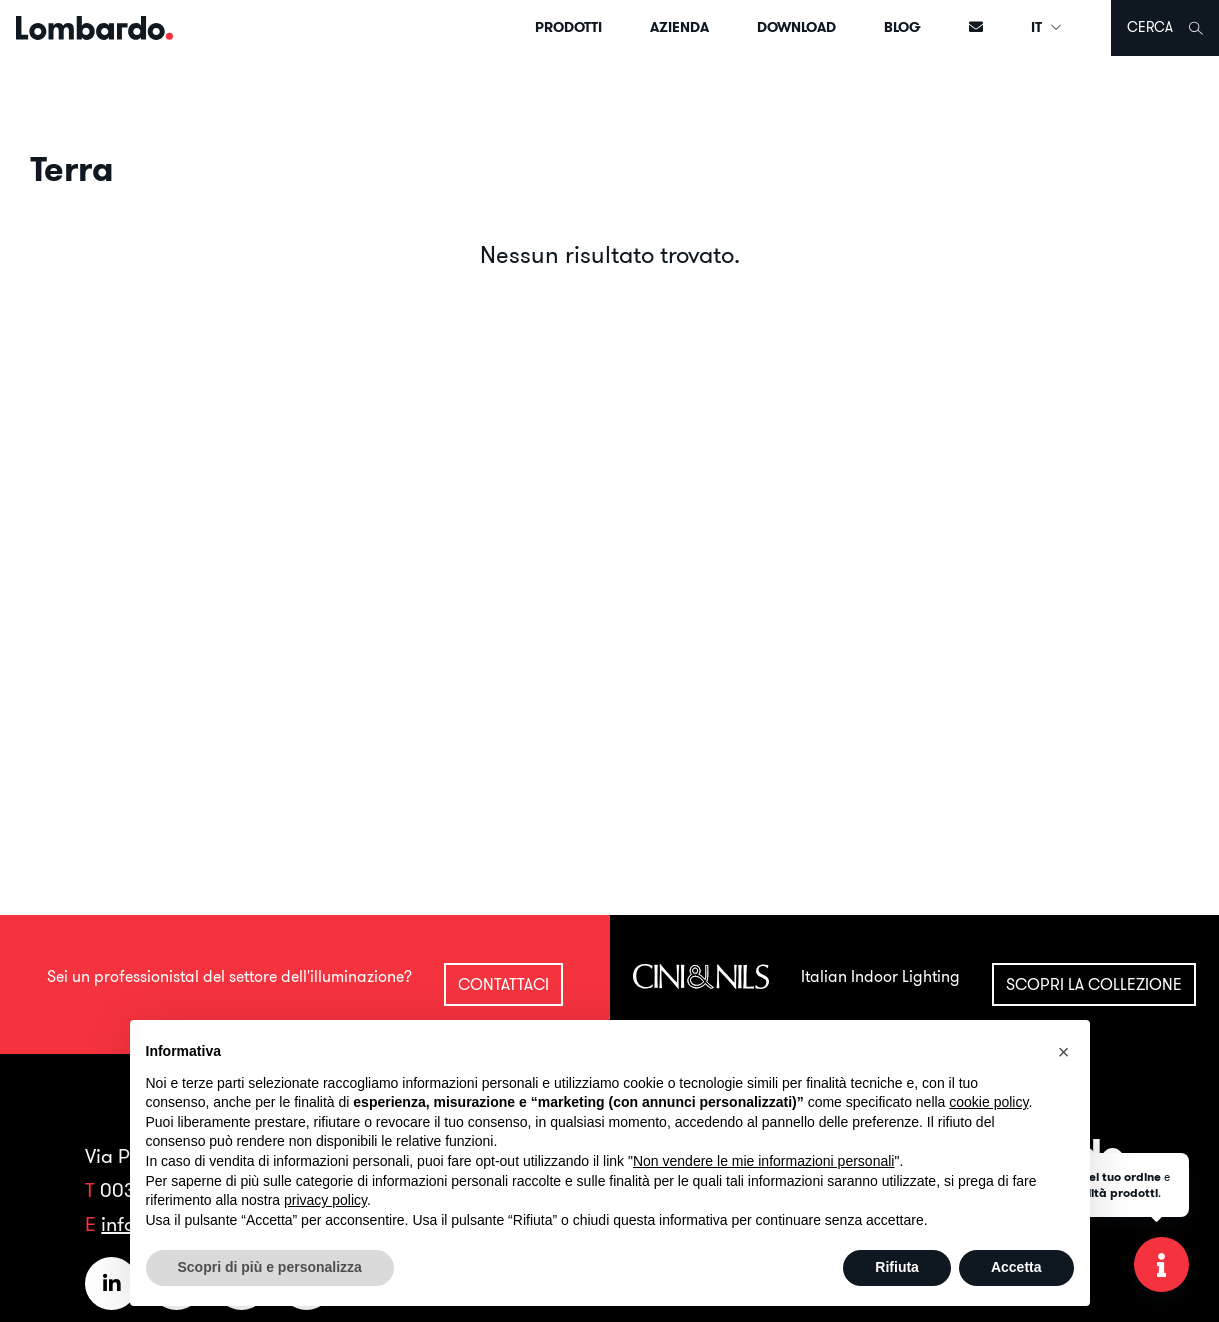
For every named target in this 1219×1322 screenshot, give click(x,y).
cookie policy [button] (988, 1102)
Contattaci (503, 984)
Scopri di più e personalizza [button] (270, 1267)
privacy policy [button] (325, 1200)
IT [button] (1047, 27)
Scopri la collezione (1094, 984)
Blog (902, 27)
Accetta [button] (1016, 1267)
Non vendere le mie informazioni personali (763, 1161)
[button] (1064, 1052)
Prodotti (568, 27)
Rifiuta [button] (897, 1267)
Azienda (679, 27)
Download (796, 27)
